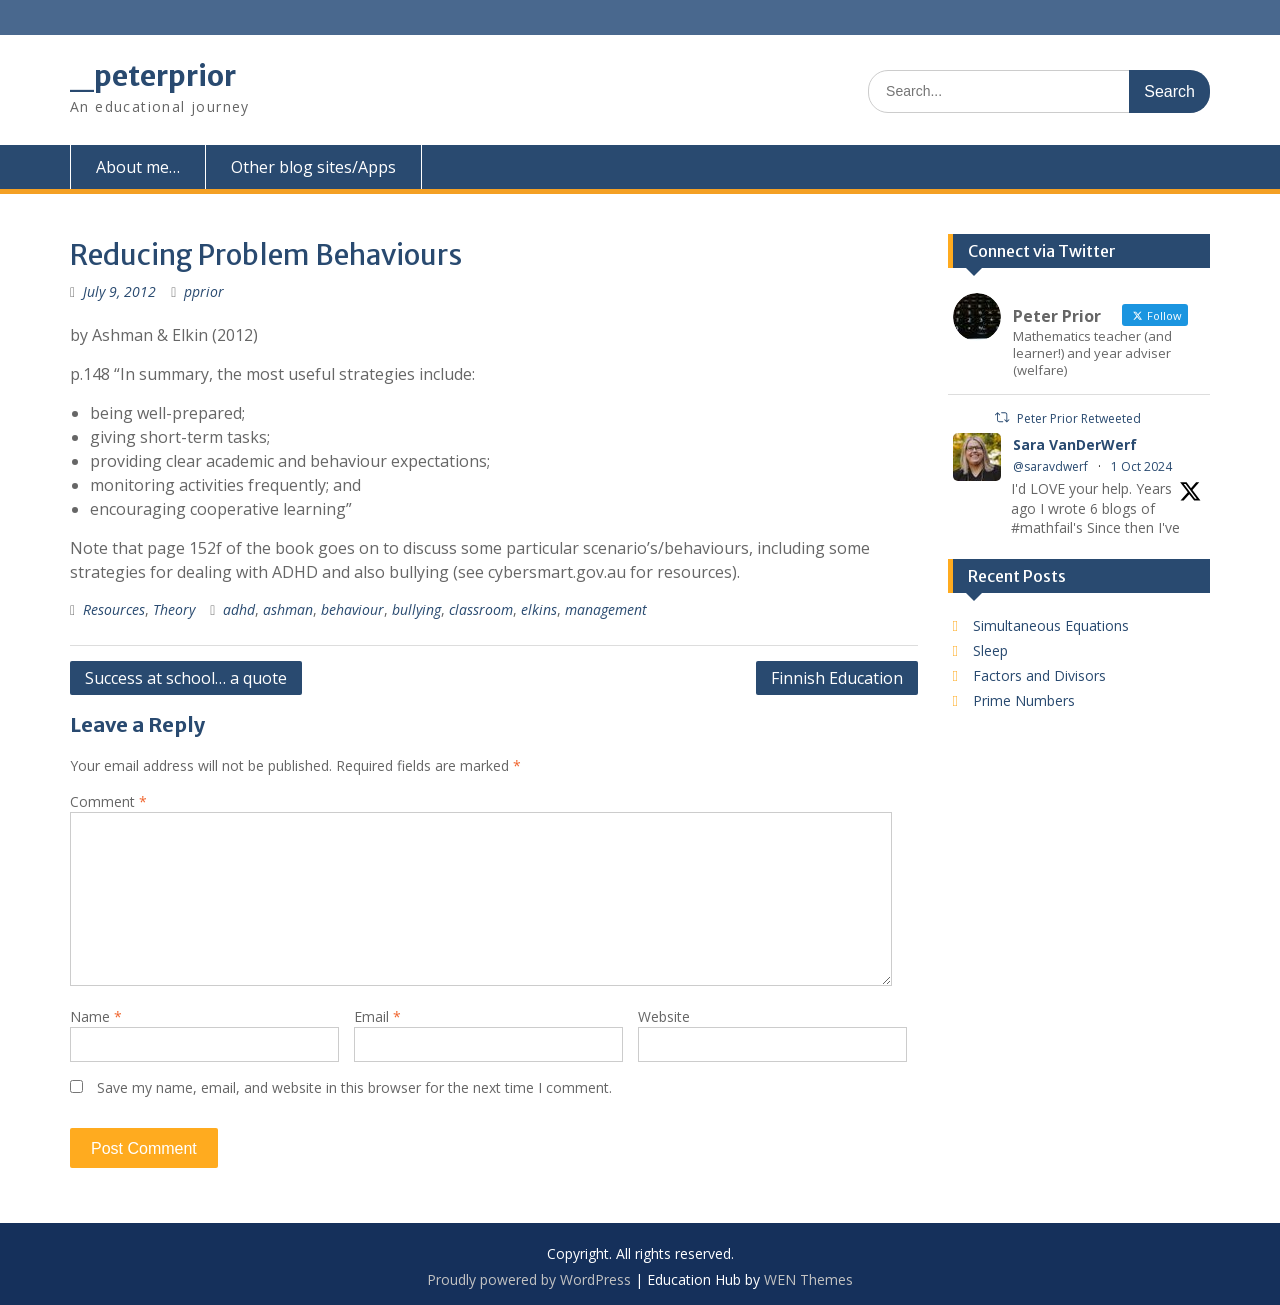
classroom (481, 609)
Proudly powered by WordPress (529, 1279)
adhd (239, 609)
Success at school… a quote (186, 678)
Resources (114, 609)
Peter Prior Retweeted (1079, 418)
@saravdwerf (1050, 466)
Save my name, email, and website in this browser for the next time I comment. (354, 1087)
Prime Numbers (1024, 700)
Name (96, 1016)
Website (664, 1016)
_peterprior (153, 76)
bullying (416, 609)
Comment (108, 801)
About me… (138, 167)
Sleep (990, 650)
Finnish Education (837, 678)
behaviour (352, 609)
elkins (539, 609)
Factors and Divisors (1039, 675)
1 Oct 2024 (1141, 466)
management (606, 609)
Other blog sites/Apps (313, 167)
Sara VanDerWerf (1075, 444)
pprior (204, 291)
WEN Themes (808, 1279)
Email (377, 1016)
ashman (288, 609)
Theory (174, 609)
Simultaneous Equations (1051, 625)
